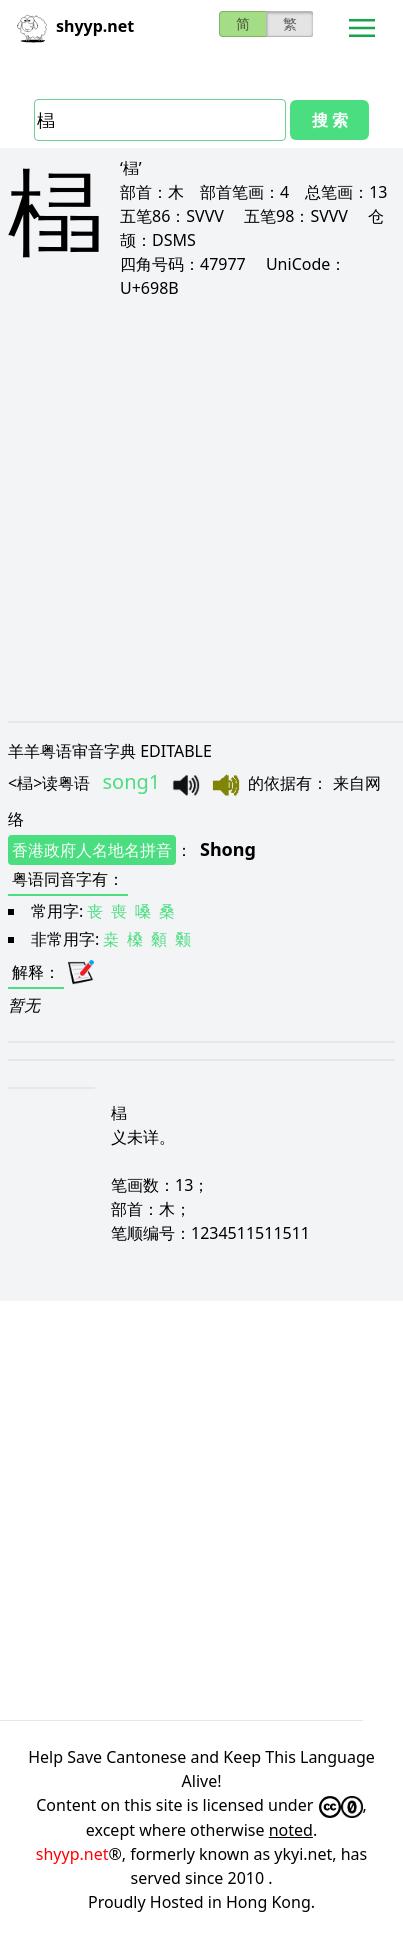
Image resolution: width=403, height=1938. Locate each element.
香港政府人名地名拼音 (92, 850)
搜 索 (330, 120)
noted (291, 1830)
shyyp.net (72, 1854)
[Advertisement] (201, 509)
